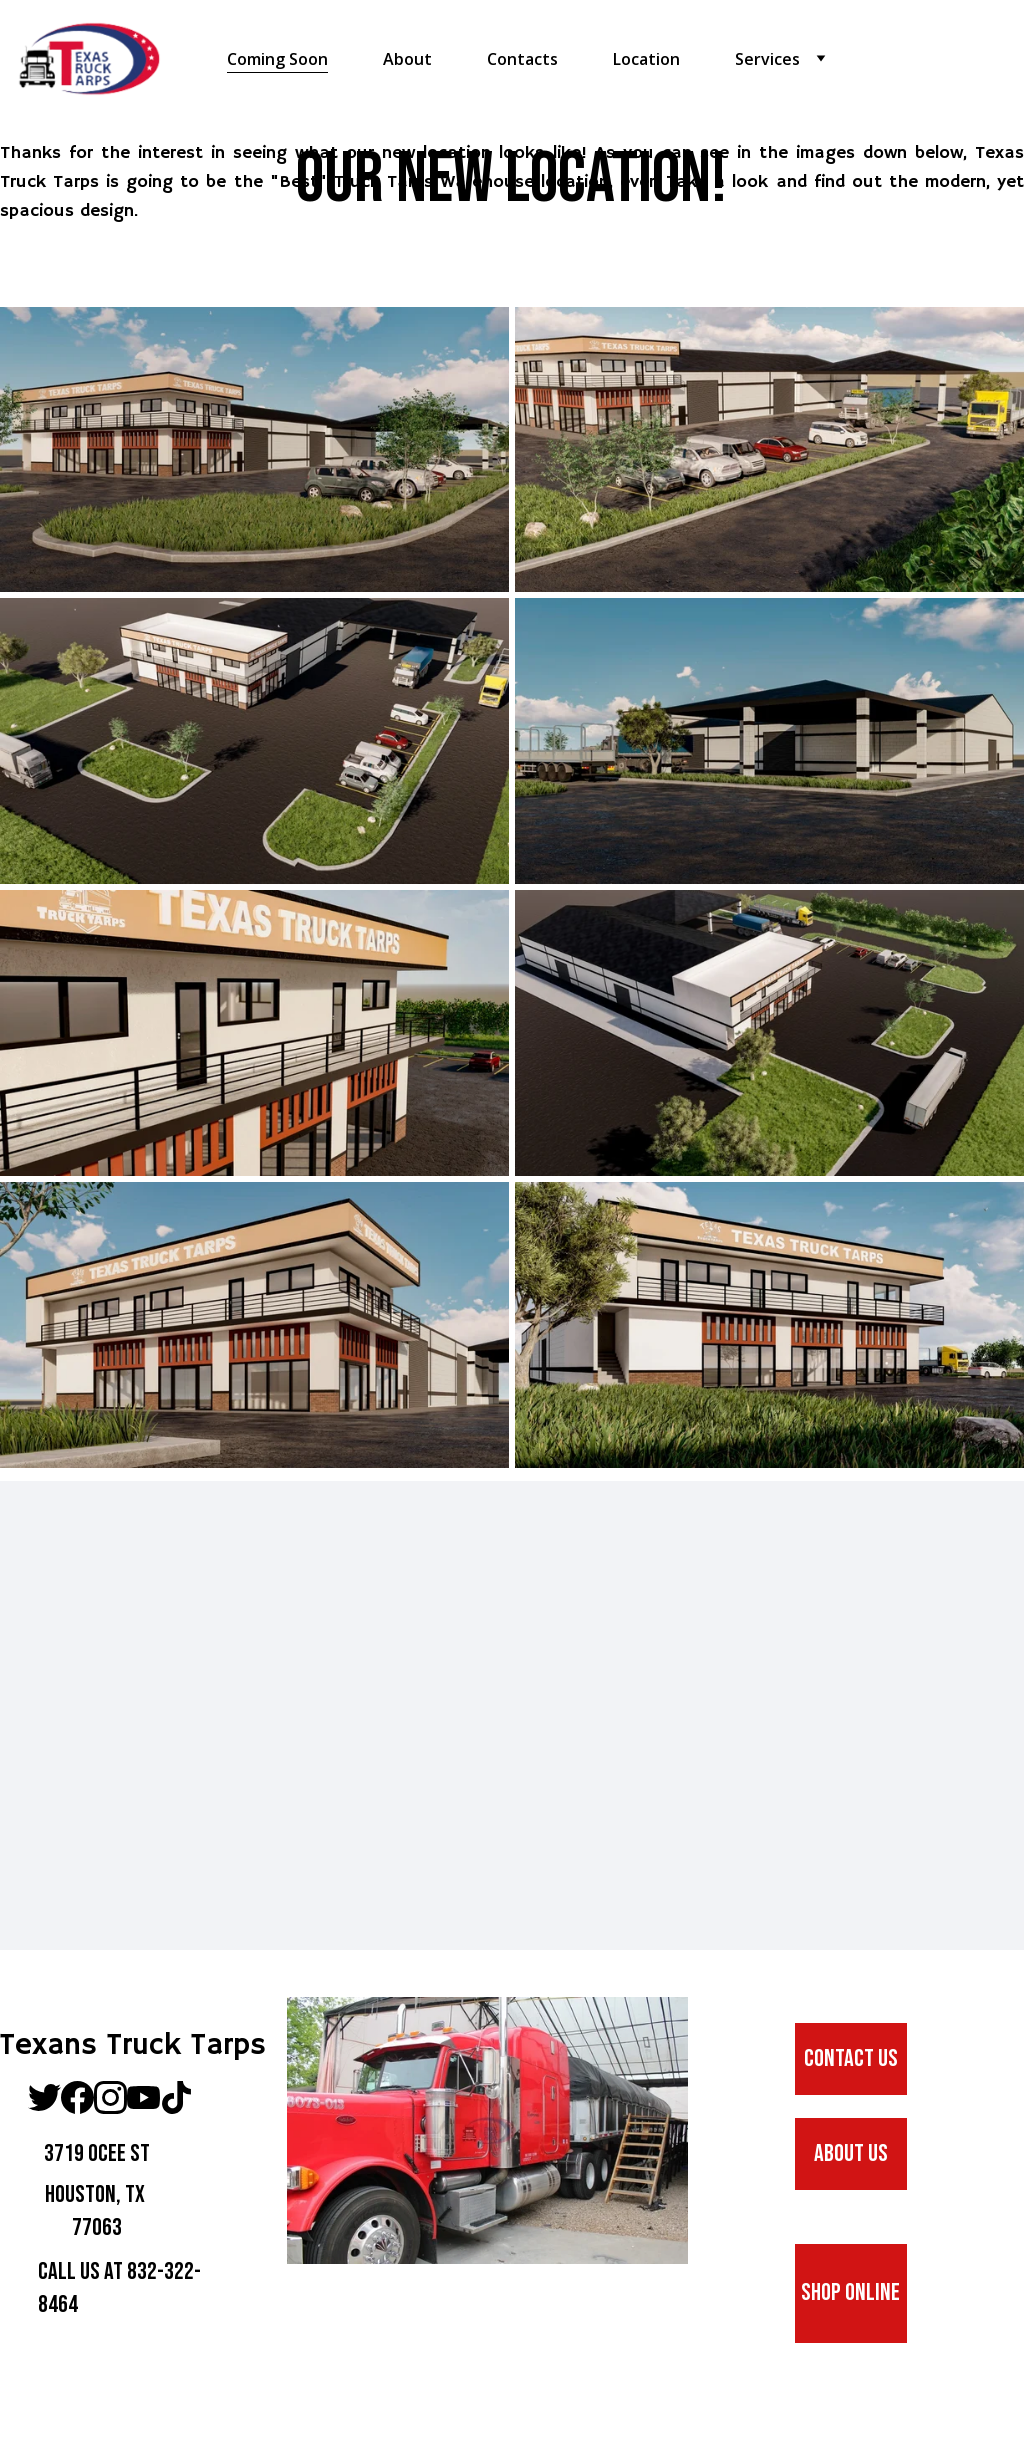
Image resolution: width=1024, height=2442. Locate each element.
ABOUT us (851, 2153)
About (407, 59)
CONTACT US (851, 2058)
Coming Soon (277, 59)
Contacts (522, 59)
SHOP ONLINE (850, 2292)
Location (646, 59)
